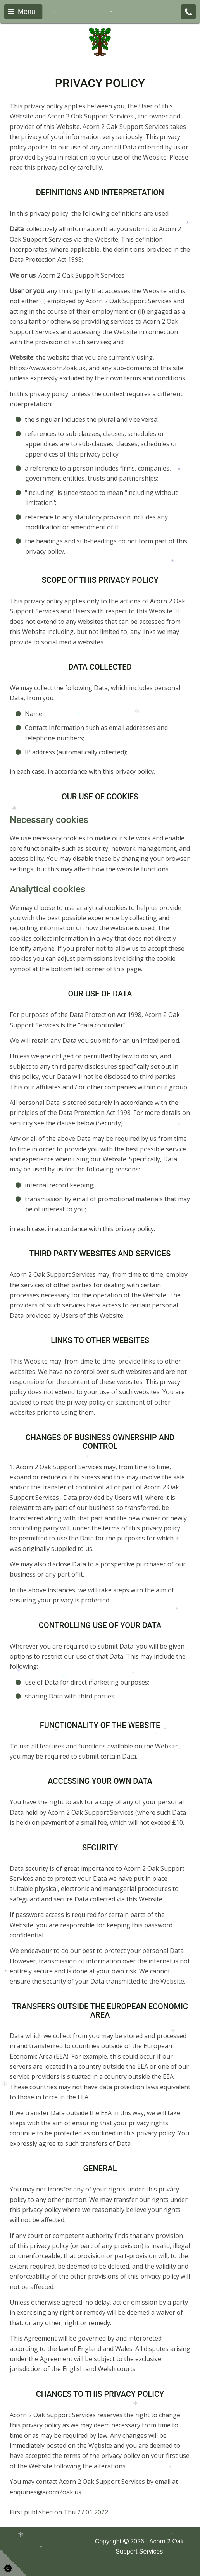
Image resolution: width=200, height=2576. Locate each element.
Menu (21, 11)
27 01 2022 (92, 2512)
